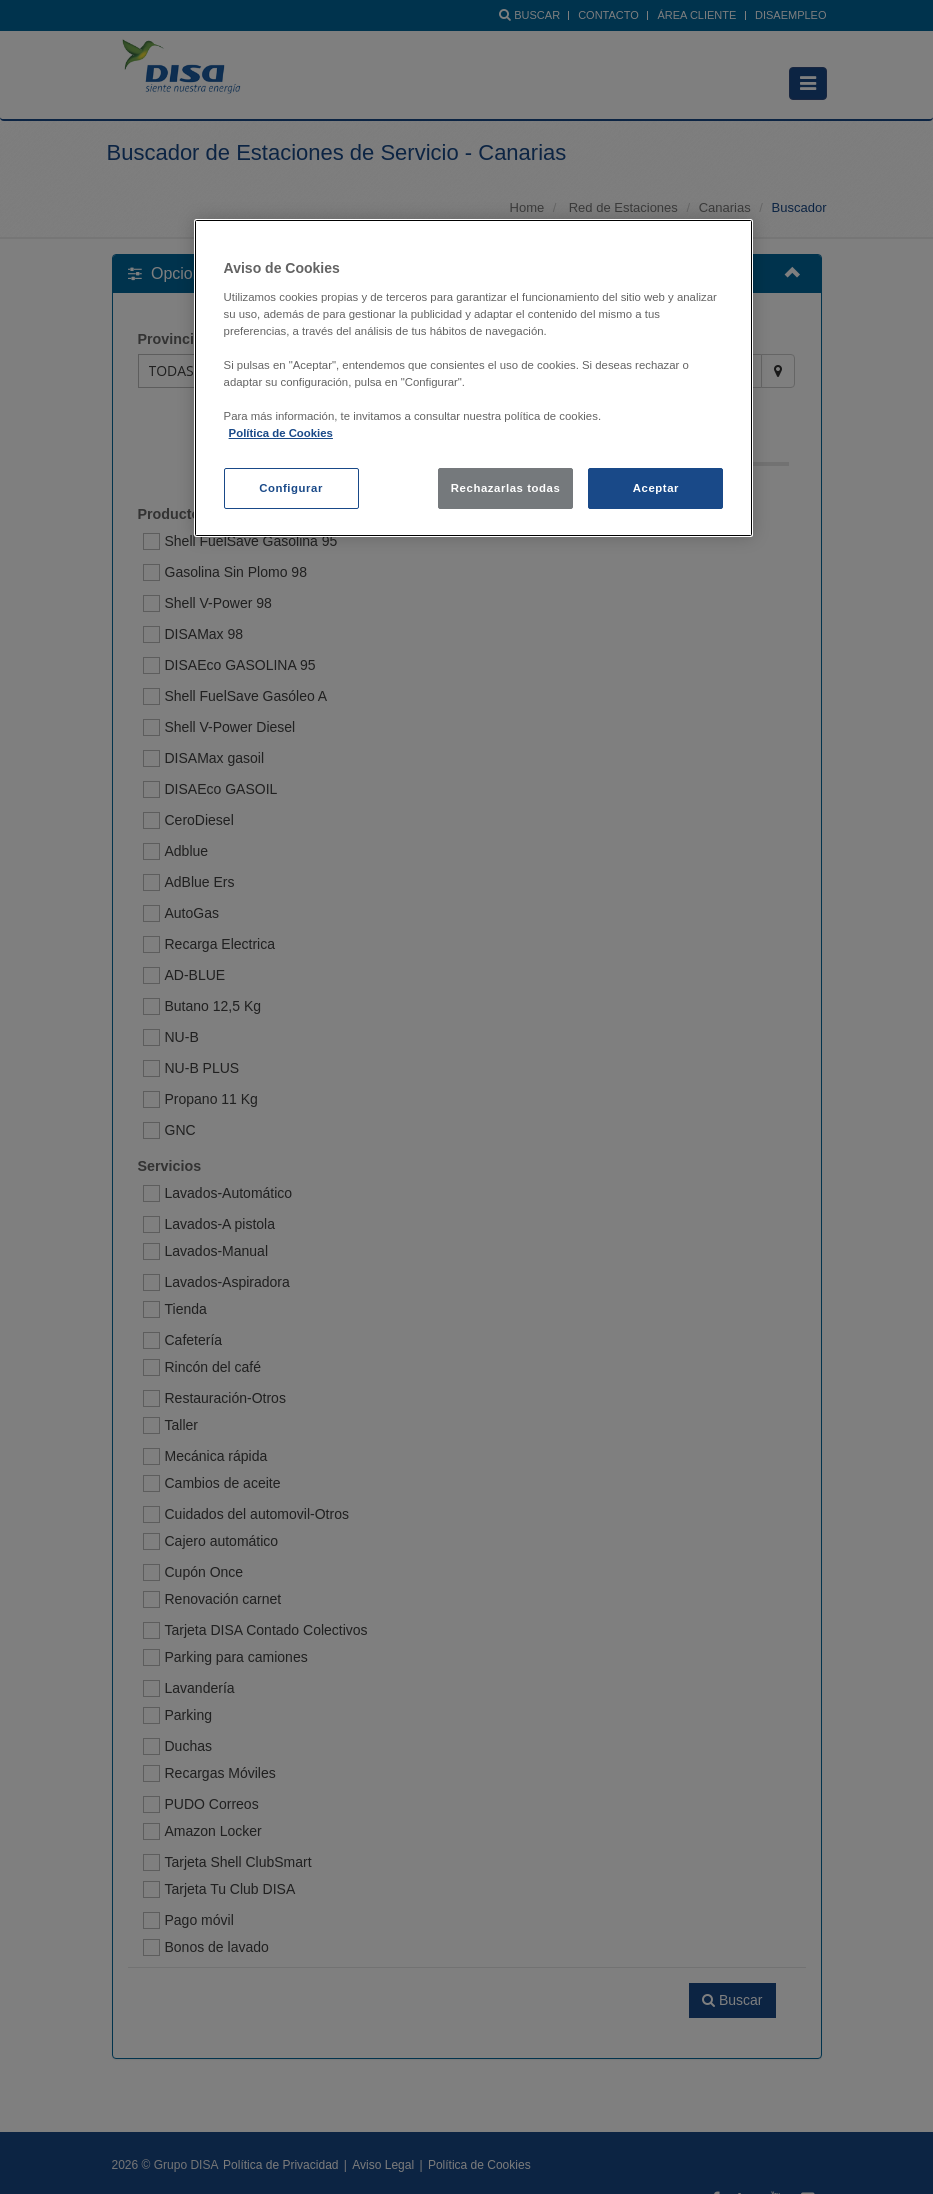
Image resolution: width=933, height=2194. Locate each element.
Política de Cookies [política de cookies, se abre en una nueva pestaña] (281, 433)
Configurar (291, 488)
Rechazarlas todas (506, 488)
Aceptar (656, 488)
